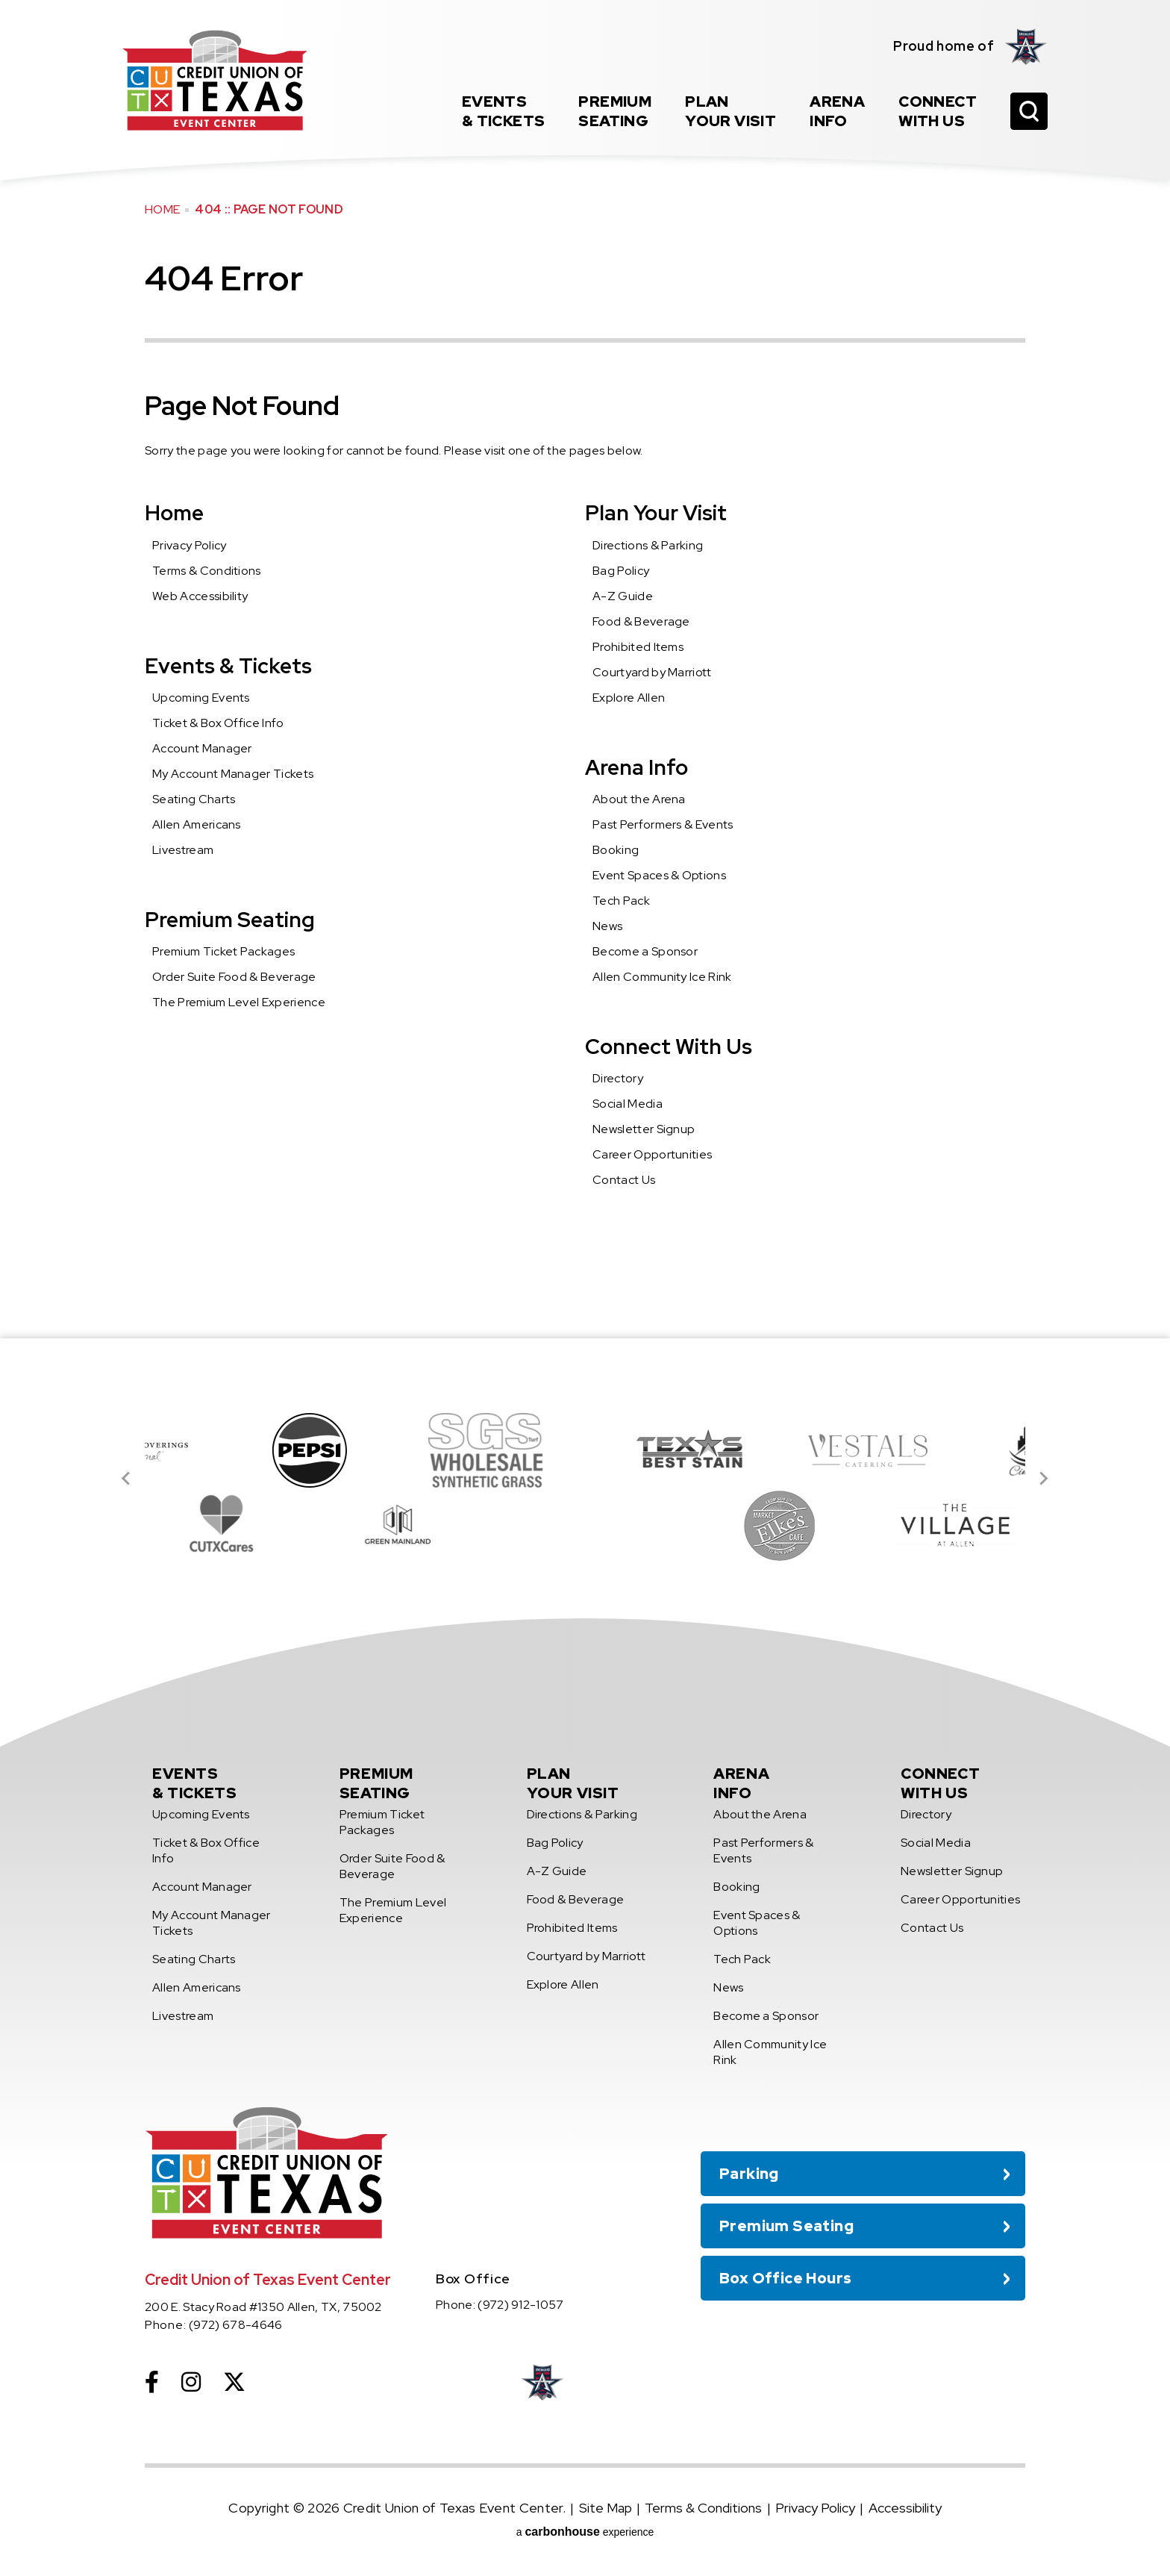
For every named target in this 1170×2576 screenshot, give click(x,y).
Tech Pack (621, 900)
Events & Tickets (228, 666)
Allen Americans (196, 824)
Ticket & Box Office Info (218, 723)
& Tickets (503, 111)
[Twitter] (234, 2382)
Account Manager (202, 748)
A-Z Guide (622, 596)
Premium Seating (230, 919)
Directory (617, 1078)
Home (162, 209)
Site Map (605, 2507)
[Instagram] (191, 2382)
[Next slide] (1043, 1479)
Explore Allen (628, 697)
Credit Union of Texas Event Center (214, 80)
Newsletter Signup (643, 1129)
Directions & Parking (647, 545)
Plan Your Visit (656, 513)
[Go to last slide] (127, 1479)
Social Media (627, 1103)
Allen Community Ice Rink (662, 977)
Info (837, 111)
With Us (937, 111)
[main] (585, 669)
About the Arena (639, 799)
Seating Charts (193, 799)
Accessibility (905, 2507)
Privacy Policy (189, 545)
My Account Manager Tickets (232, 774)
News (607, 926)
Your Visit (730, 111)
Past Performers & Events (662, 824)
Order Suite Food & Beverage (234, 977)
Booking (615, 850)
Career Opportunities (652, 1154)
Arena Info (636, 767)
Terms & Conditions (206, 570)
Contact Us (623, 1180)
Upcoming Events (201, 697)
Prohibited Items (637, 647)
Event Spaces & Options (659, 875)
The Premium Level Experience (238, 1002)
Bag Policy (620, 570)
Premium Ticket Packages (223, 951)
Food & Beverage (641, 621)
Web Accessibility (200, 596)
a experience (585, 2531)
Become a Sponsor (645, 951)
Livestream (182, 850)
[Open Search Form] (1029, 111)
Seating (614, 111)
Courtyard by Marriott (652, 672)
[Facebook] (152, 2382)
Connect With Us (668, 1046)
